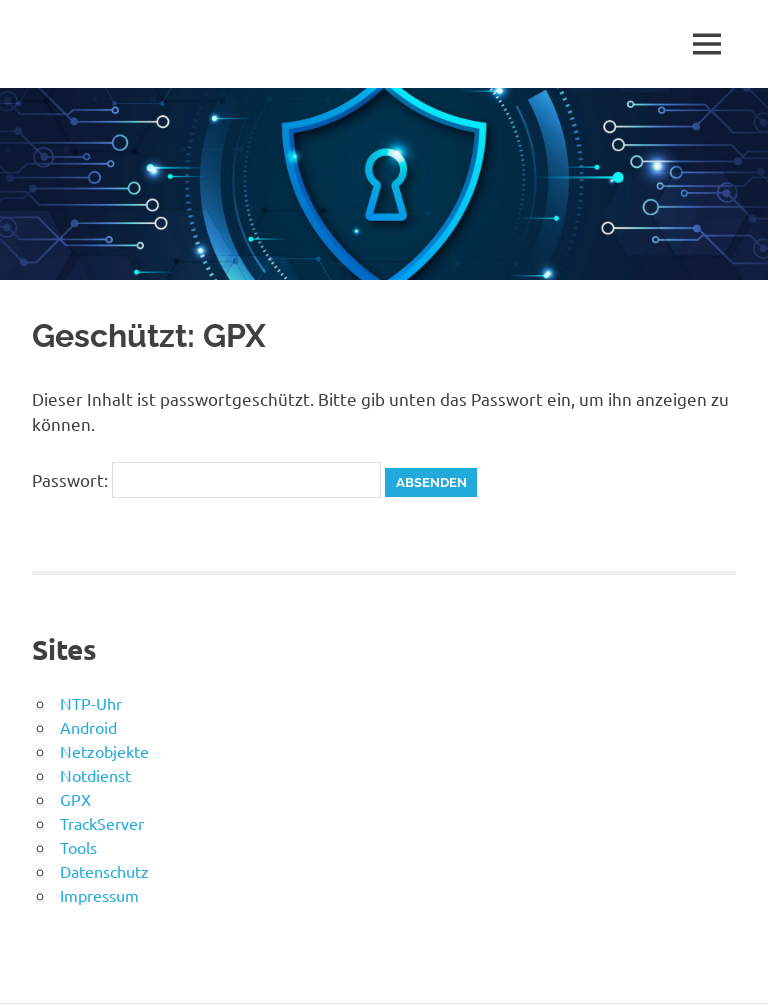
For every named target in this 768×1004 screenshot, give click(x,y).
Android (88, 727)
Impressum (99, 895)
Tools (78, 847)
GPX (75, 799)
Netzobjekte (104, 751)
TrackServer (102, 823)
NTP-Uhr (91, 703)
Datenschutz (104, 871)
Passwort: (206, 479)
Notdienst (95, 775)
